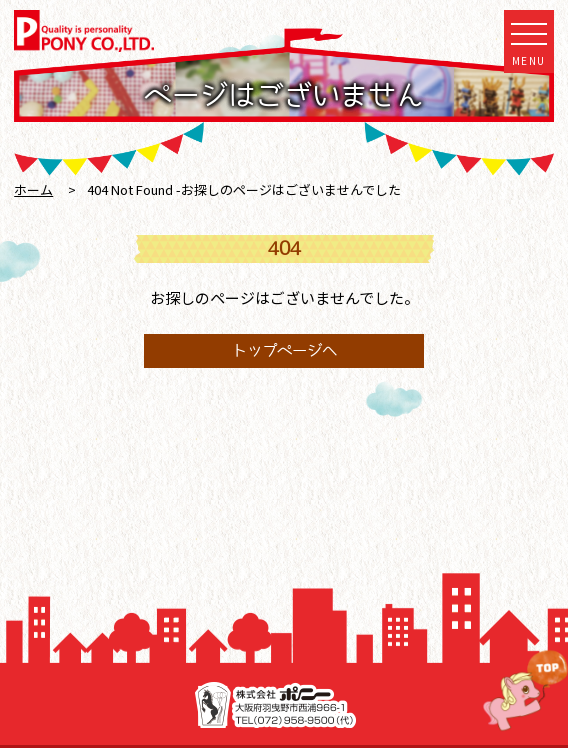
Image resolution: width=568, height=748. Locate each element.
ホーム (33, 189)
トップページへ (284, 350)
